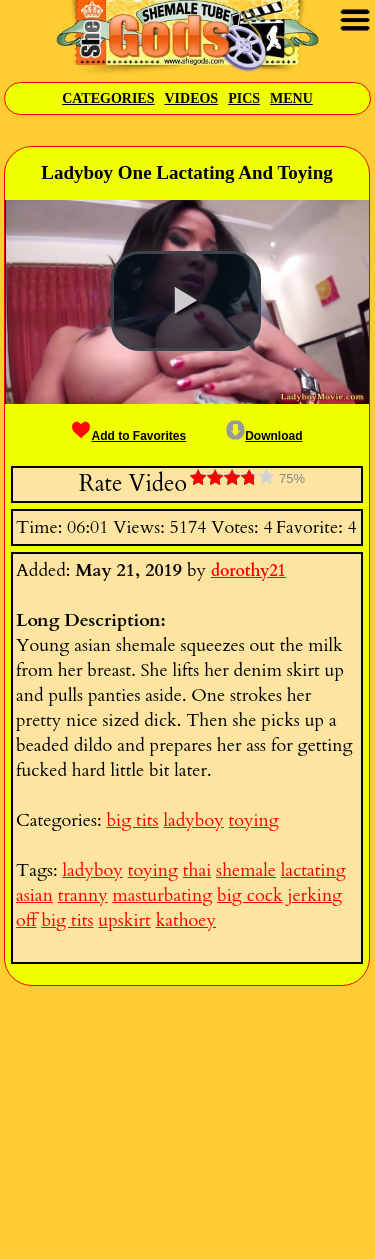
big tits (132, 820)
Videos (191, 98)
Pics (244, 98)
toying (254, 820)
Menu (291, 98)
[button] (186, 301)
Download (264, 436)
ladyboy (193, 820)
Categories (108, 98)
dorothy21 (248, 571)
